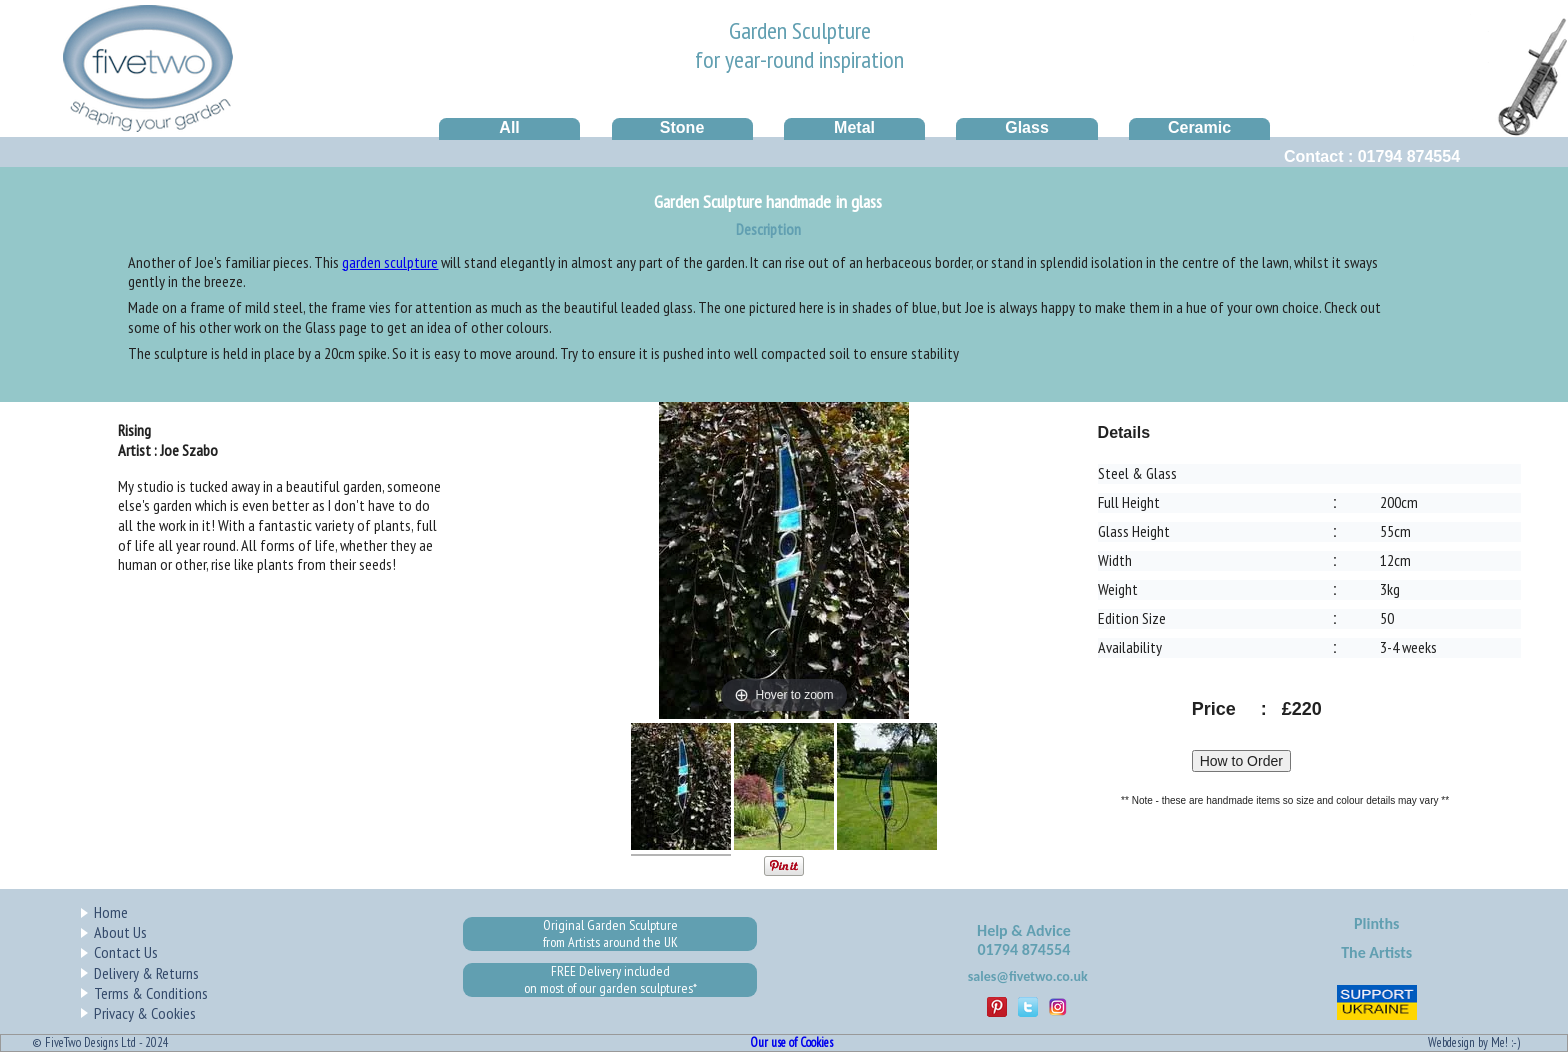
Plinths (1376, 923)
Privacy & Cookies (145, 1013)
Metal (854, 127)
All (509, 127)
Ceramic (1199, 127)
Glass (1027, 127)
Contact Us (126, 952)
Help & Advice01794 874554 (1024, 940)
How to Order (1241, 761)
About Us (120, 932)
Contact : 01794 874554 (1372, 156)
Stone (682, 127)
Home (111, 912)
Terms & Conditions (151, 993)
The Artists (1376, 952)
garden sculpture (390, 262)
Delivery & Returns (146, 973)
